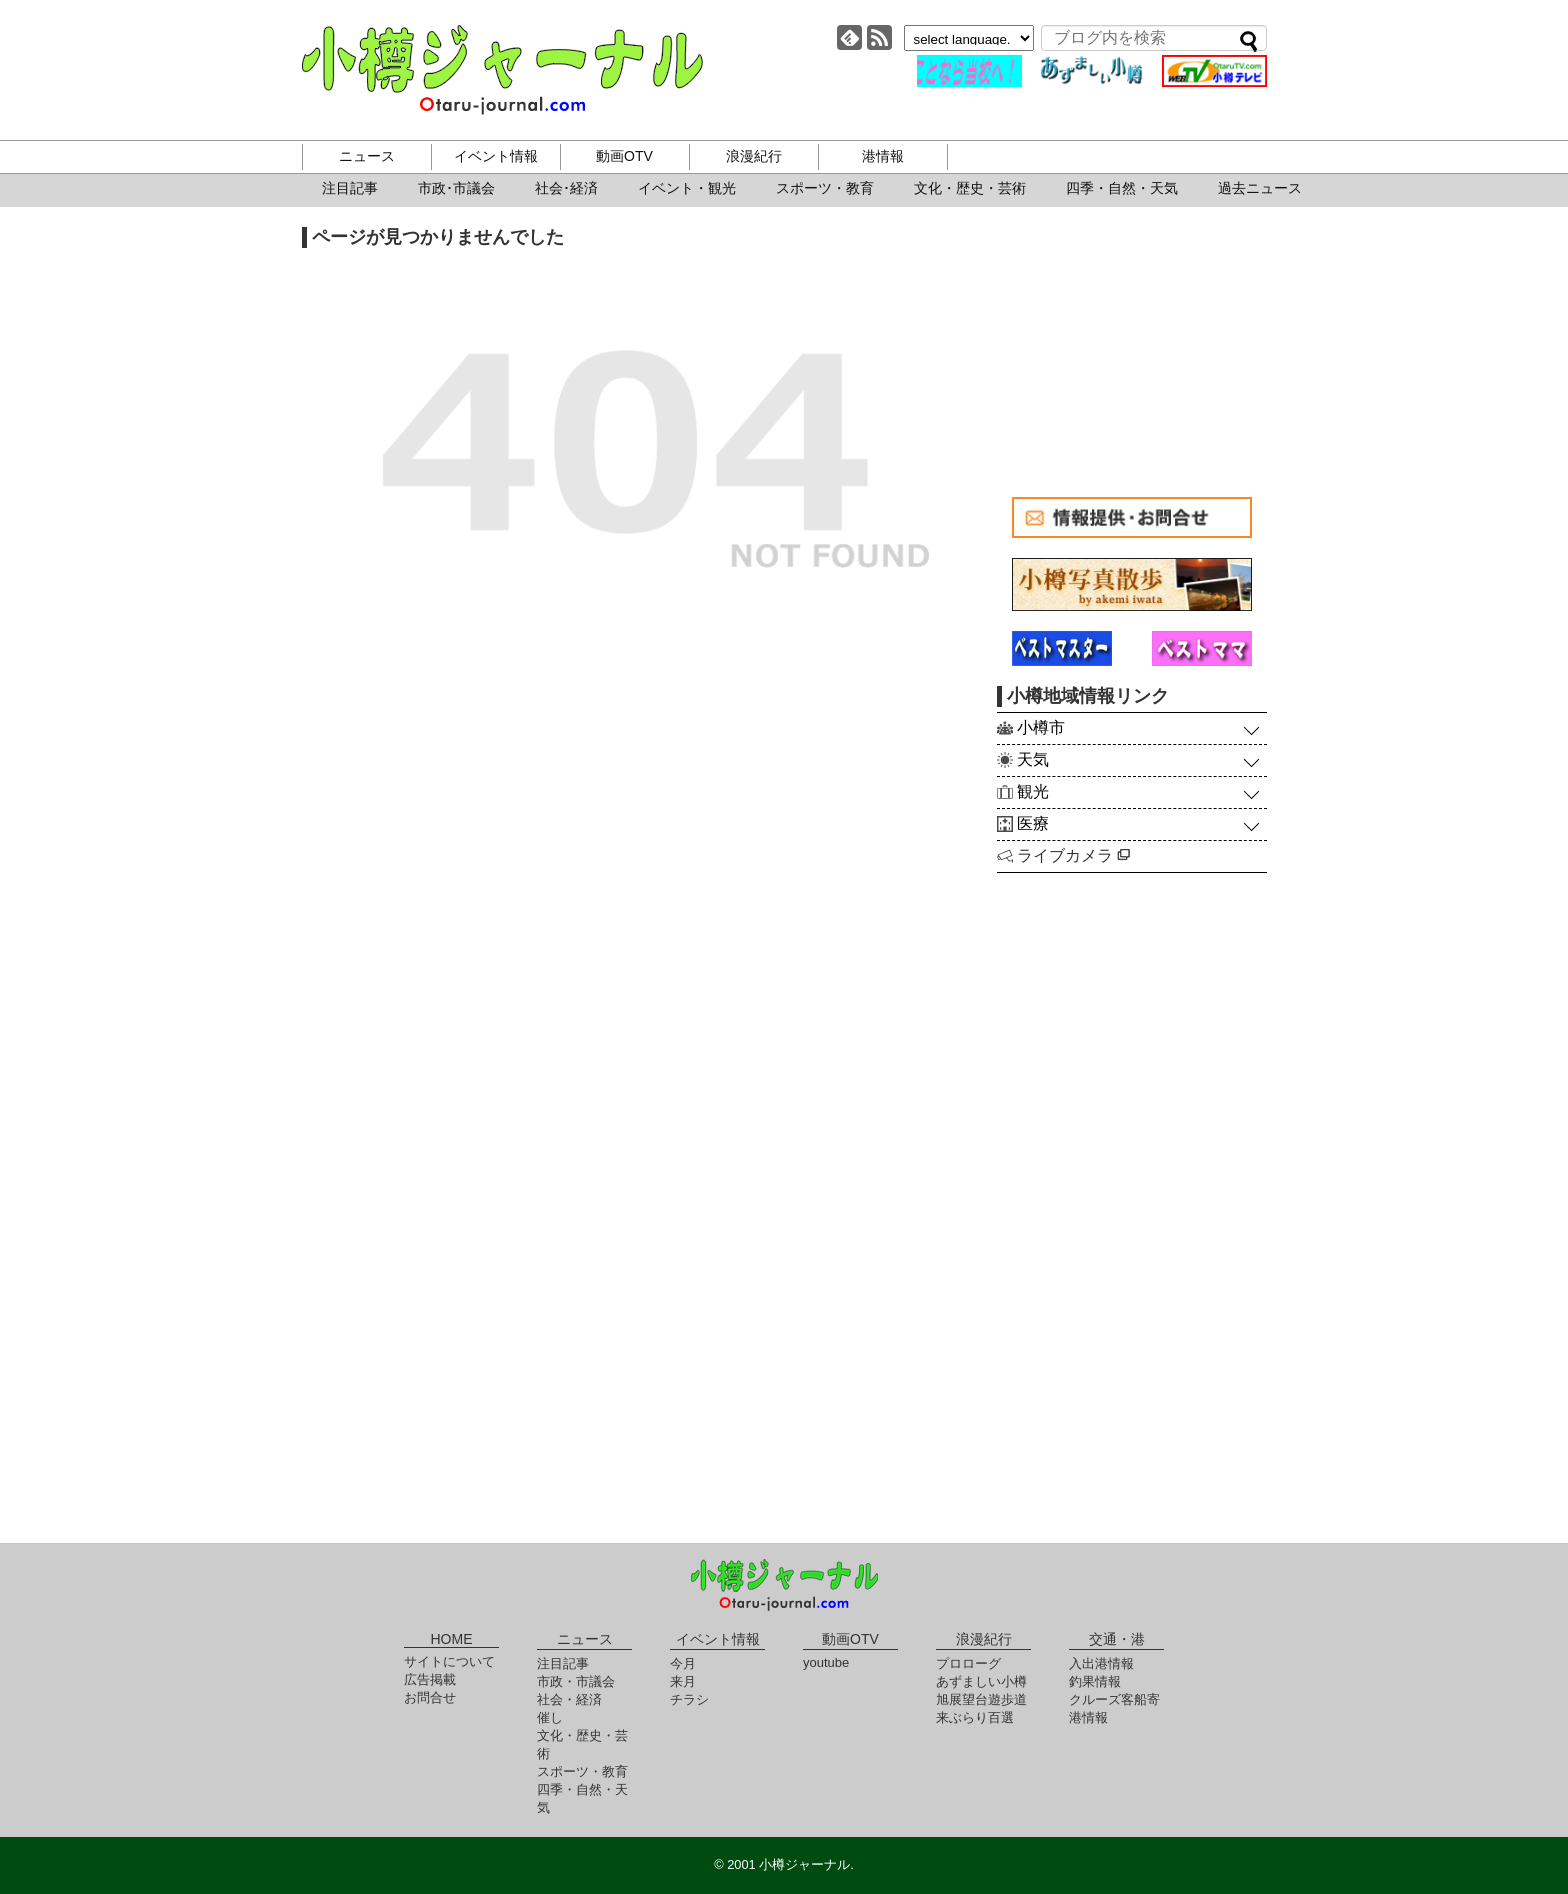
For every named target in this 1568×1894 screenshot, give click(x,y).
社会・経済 (569, 1699)
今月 (683, 1663)
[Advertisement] (1132, 352)
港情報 (883, 156)
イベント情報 (496, 156)
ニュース (367, 156)
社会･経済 (566, 188)
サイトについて (449, 1661)
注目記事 (350, 188)
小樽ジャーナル (502, 70)
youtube (826, 1662)
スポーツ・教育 (825, 188)
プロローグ (968, 1663)
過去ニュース (1260, 188)
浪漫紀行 (754, 156)
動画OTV (624, 156)
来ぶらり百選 (975, 1717)
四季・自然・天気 (1122, 188)
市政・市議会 (576, 1681)
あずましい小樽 (981, 1681)
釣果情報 (1095, 1681)
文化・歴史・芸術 (970, 188)
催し (550, 1717)
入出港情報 (1101, 1663)
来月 (683, 1681)
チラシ (689, 1699)
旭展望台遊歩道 (981, 1699)
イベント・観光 (687, 188)
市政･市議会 (456, 188)
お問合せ (430, 1697)
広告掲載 (430, 1679)
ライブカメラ (1073, 855)
